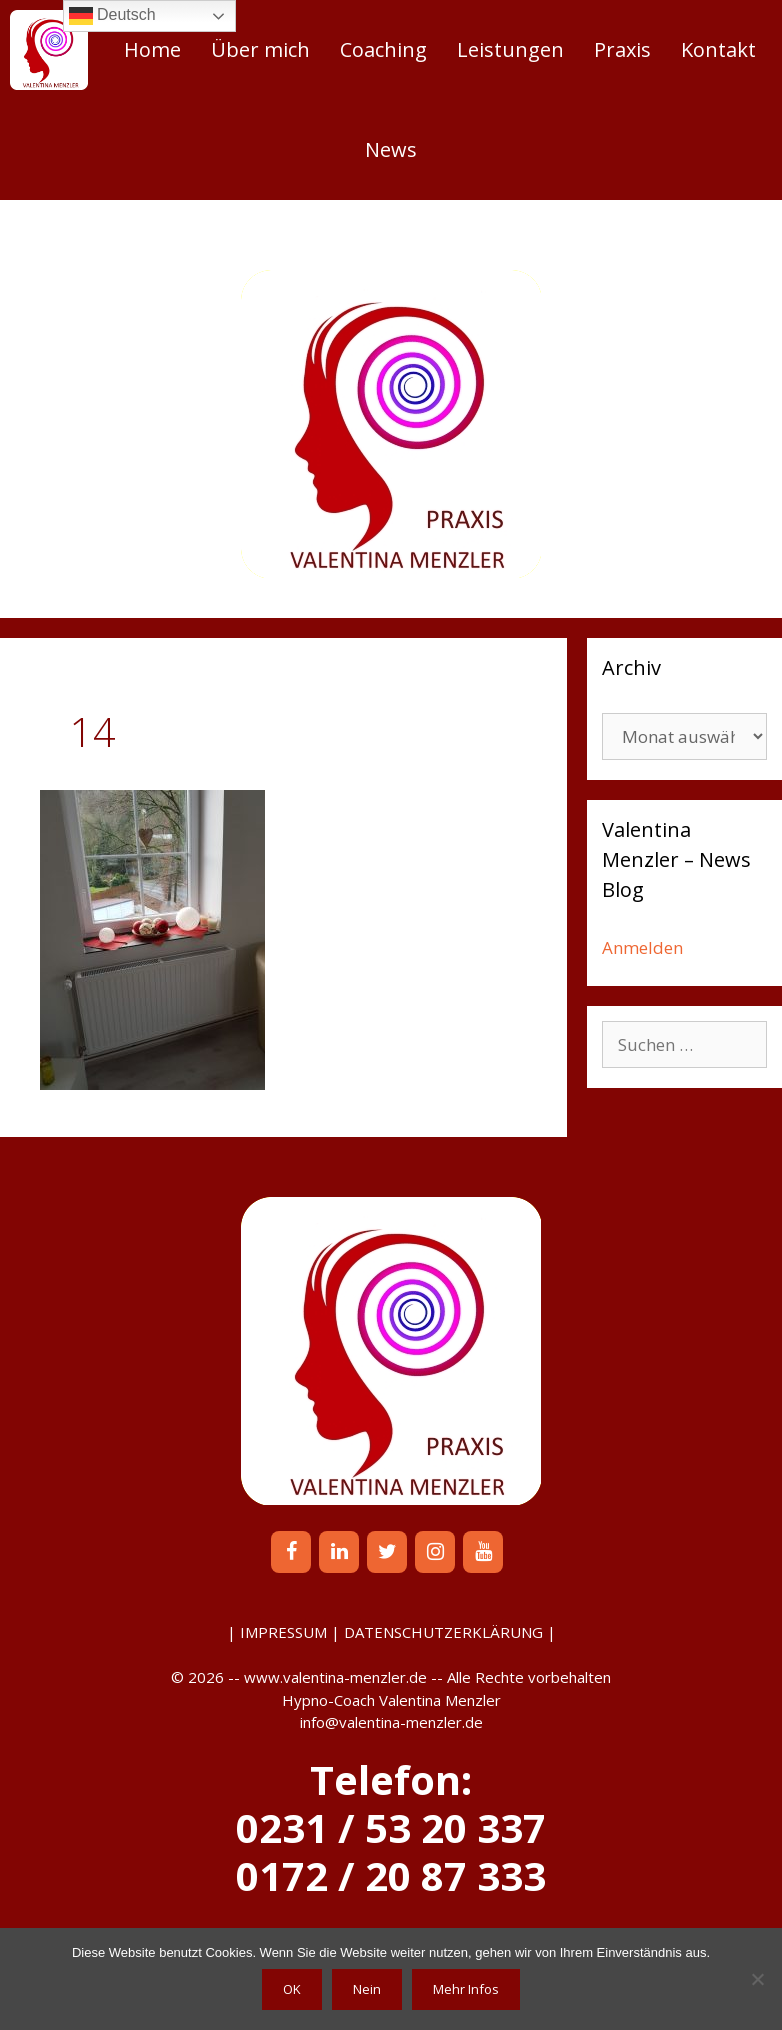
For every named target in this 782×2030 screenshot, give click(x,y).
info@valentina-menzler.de (391, 1722)
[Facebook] (291, 1552)
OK (292, 1989)
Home (152, 49)
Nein (367, 1989)
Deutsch (112, 16)
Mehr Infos (466, 1989)
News (391, 149)
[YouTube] (483, 1552)
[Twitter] (387, 1552)
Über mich (260, 49)
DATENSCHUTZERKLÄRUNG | (450, 1632)
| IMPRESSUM (277, 1632)
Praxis (622, 49)
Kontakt (718, 49)
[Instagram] (435, 1552)
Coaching (383, 49)
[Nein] (757, 1979)
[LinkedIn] (339, 1552)
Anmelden (642, 947)
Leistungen (510, 49)
